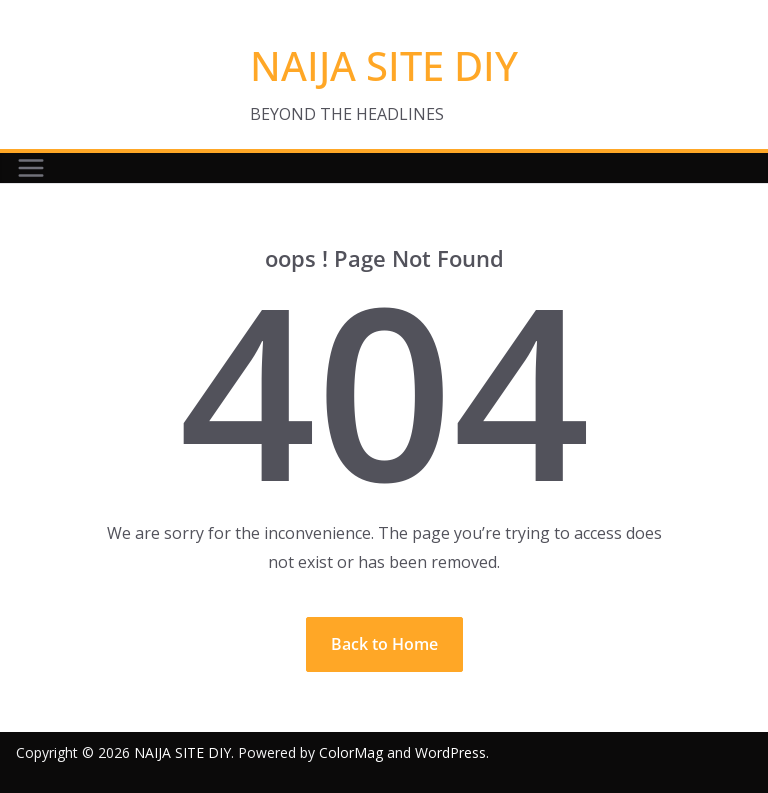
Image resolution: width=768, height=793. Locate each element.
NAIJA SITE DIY (384, 65)
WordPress (450, 752)
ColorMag (351, 752)
